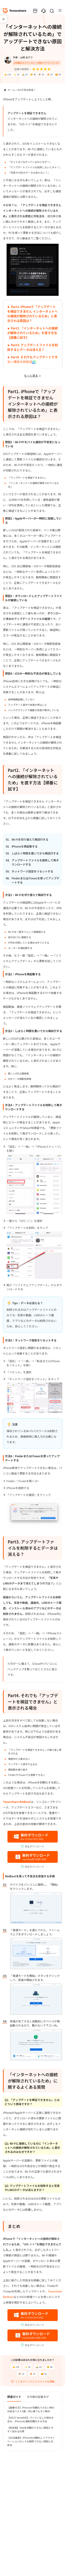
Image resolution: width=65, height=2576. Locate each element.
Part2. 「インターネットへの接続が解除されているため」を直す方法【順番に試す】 (32, 333)
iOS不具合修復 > (26, 90)
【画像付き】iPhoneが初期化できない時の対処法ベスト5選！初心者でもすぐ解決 (30, 2409)
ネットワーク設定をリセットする (32, 871)
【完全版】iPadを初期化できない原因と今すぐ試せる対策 (30, 2429)
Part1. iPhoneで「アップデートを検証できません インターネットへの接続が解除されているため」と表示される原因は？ (32, 313)
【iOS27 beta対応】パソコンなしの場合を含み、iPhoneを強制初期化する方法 (30, 2419)
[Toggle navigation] (58, 10)
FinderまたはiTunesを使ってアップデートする (35, 880)
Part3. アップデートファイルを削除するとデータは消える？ (32, 347)
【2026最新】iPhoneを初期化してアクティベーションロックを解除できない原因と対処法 (31, 2441)
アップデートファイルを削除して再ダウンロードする (35, 862)
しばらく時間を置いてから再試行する (35, 853)
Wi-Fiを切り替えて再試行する (30, 839)
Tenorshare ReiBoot (17, 1802)
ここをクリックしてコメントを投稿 (32, 2381)
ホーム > (12, 90)
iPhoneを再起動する (25, 846)
